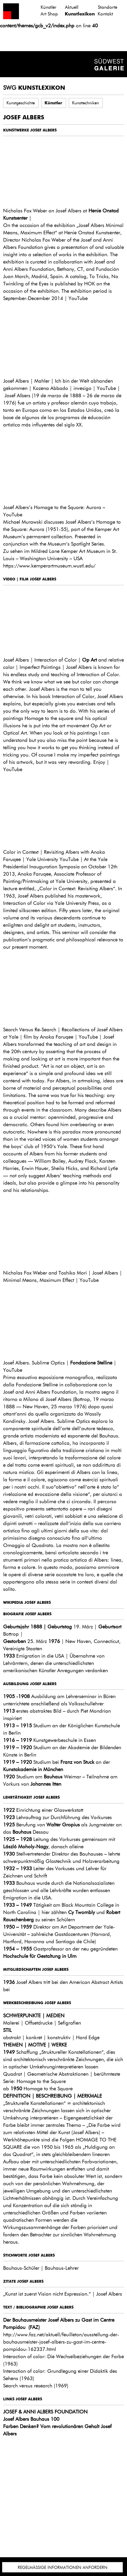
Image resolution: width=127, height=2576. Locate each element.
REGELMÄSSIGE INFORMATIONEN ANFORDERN (62, 2567)
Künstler (48, 7)
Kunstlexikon (80, 14)
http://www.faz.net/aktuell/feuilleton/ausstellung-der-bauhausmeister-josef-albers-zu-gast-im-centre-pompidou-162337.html (61, 2341)
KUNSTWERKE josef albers (30, 130)
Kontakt (105, 14)
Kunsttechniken (85, 102)
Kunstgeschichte (20, 102)
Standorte (107, 7)
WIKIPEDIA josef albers (27, 1602)
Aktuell (71, 7)
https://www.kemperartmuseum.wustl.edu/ (49, 566)
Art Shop (49, 14)
